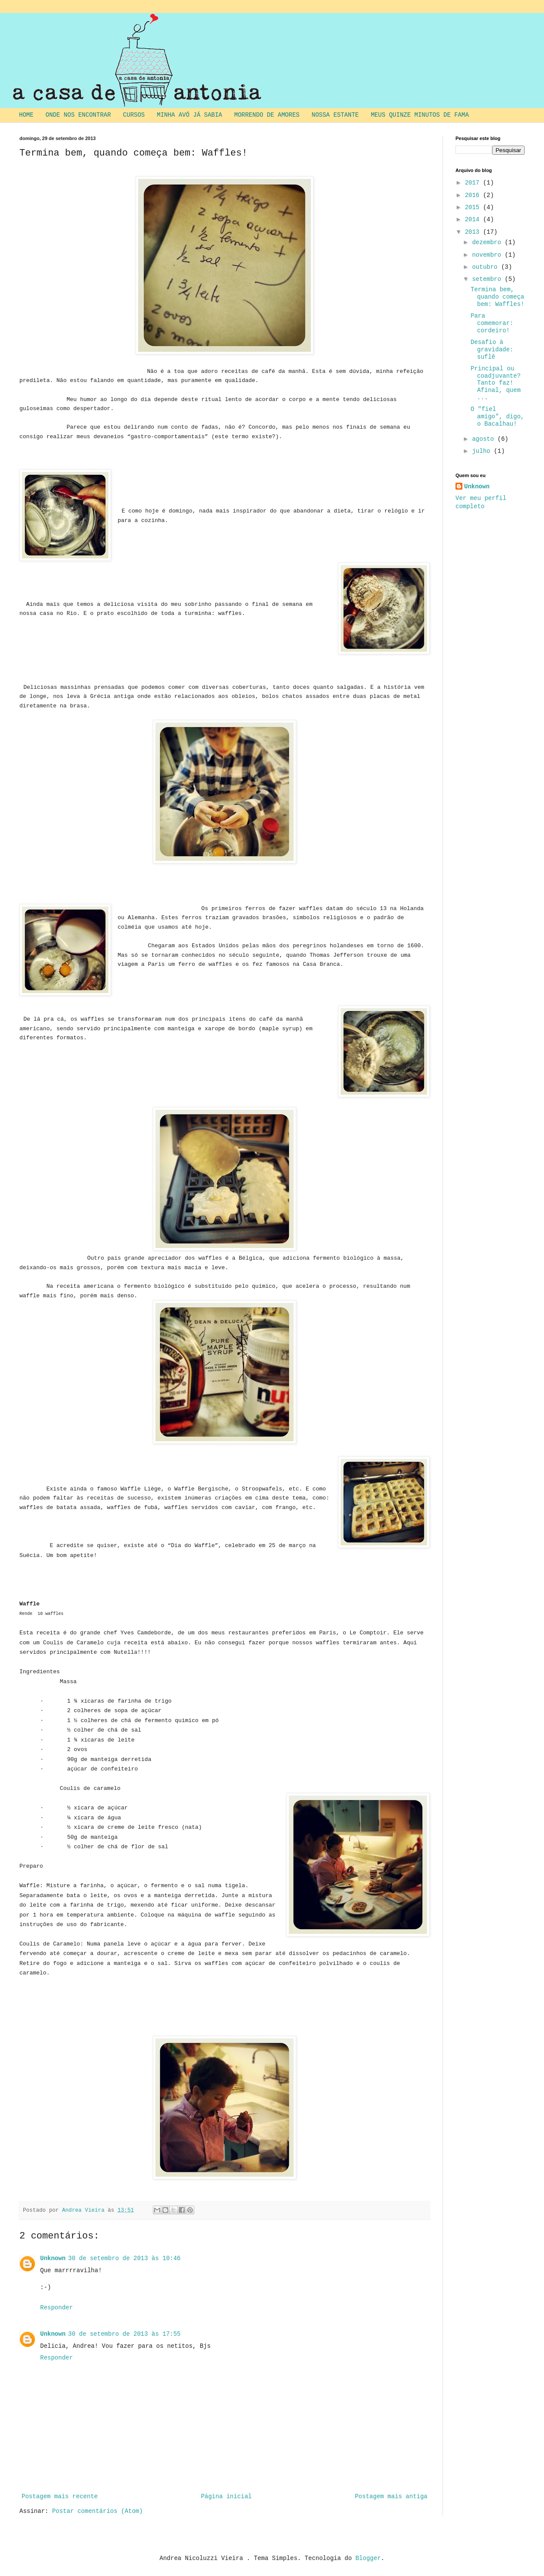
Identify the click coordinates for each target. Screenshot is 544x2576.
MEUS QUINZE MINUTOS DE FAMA (420, 114)
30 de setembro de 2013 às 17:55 (124, 2334)
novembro (488, 255)
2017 (474, 182)
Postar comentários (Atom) (97, 2511)
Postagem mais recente (60, 2496)
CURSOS (134, 114)
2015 (474, 207)
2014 (474, 219)
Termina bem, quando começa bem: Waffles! (497, 297)
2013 (474, 232)
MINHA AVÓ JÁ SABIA (189, 114)
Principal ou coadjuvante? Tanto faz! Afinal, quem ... (496, 383)
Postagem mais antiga (391, 2496)
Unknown (53, 2258)
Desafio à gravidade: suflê (492, 349)
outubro (486, 267)
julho (482, 451)
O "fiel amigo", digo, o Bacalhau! (497, 416)
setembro (488, 279)
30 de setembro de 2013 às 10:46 (124, 2258)
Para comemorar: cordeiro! (492, 323)
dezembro (488, 242)
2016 (474, 195)
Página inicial (226, 2496)
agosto (484, 439)
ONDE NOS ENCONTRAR (78, 114)
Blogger (368, 2558)
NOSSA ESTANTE (335, 114)
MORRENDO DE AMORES (267, 114)
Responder (56, 2307)
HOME (26, 114)
